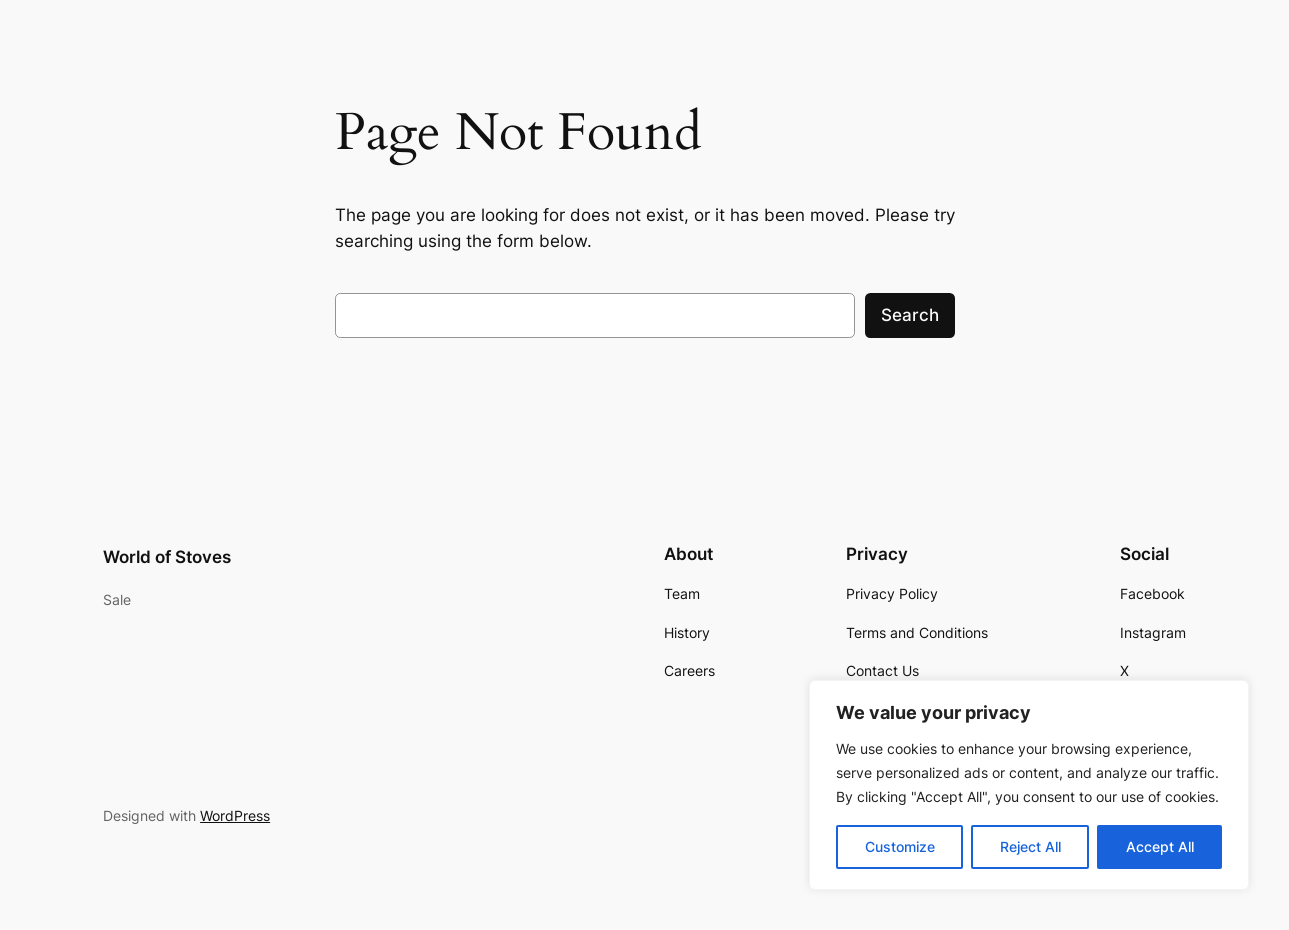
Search (910, 315)
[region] (1029, 785)
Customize (900, 846)
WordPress (235, 815)
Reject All (1030, 846)
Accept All (1160, 846)
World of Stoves (167, 557)
